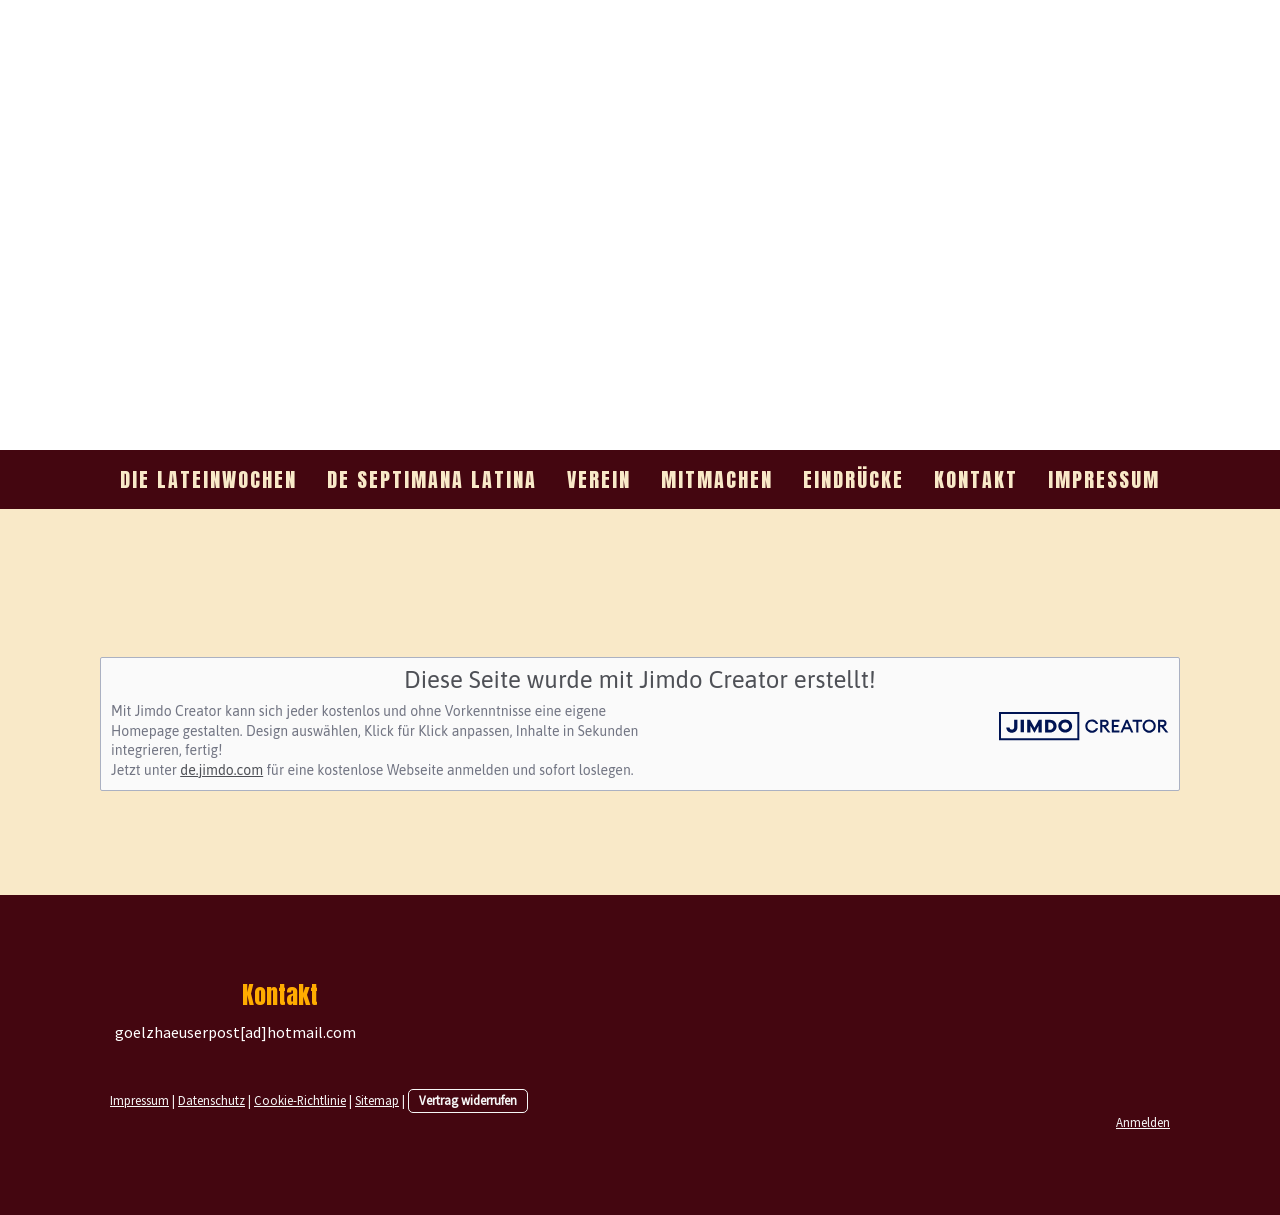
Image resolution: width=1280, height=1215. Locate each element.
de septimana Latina (432, 479)
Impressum (1104, 479)
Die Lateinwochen (208, 479)
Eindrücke (853, 479)
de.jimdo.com (221, 770)
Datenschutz (211, 1100)
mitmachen (717, 479)
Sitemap (377, 1100)
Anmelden (1143, 1122)
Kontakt (976, 479)
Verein (599, 479)
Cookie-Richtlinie (300, 1100)
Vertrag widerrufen (468, 1100)
